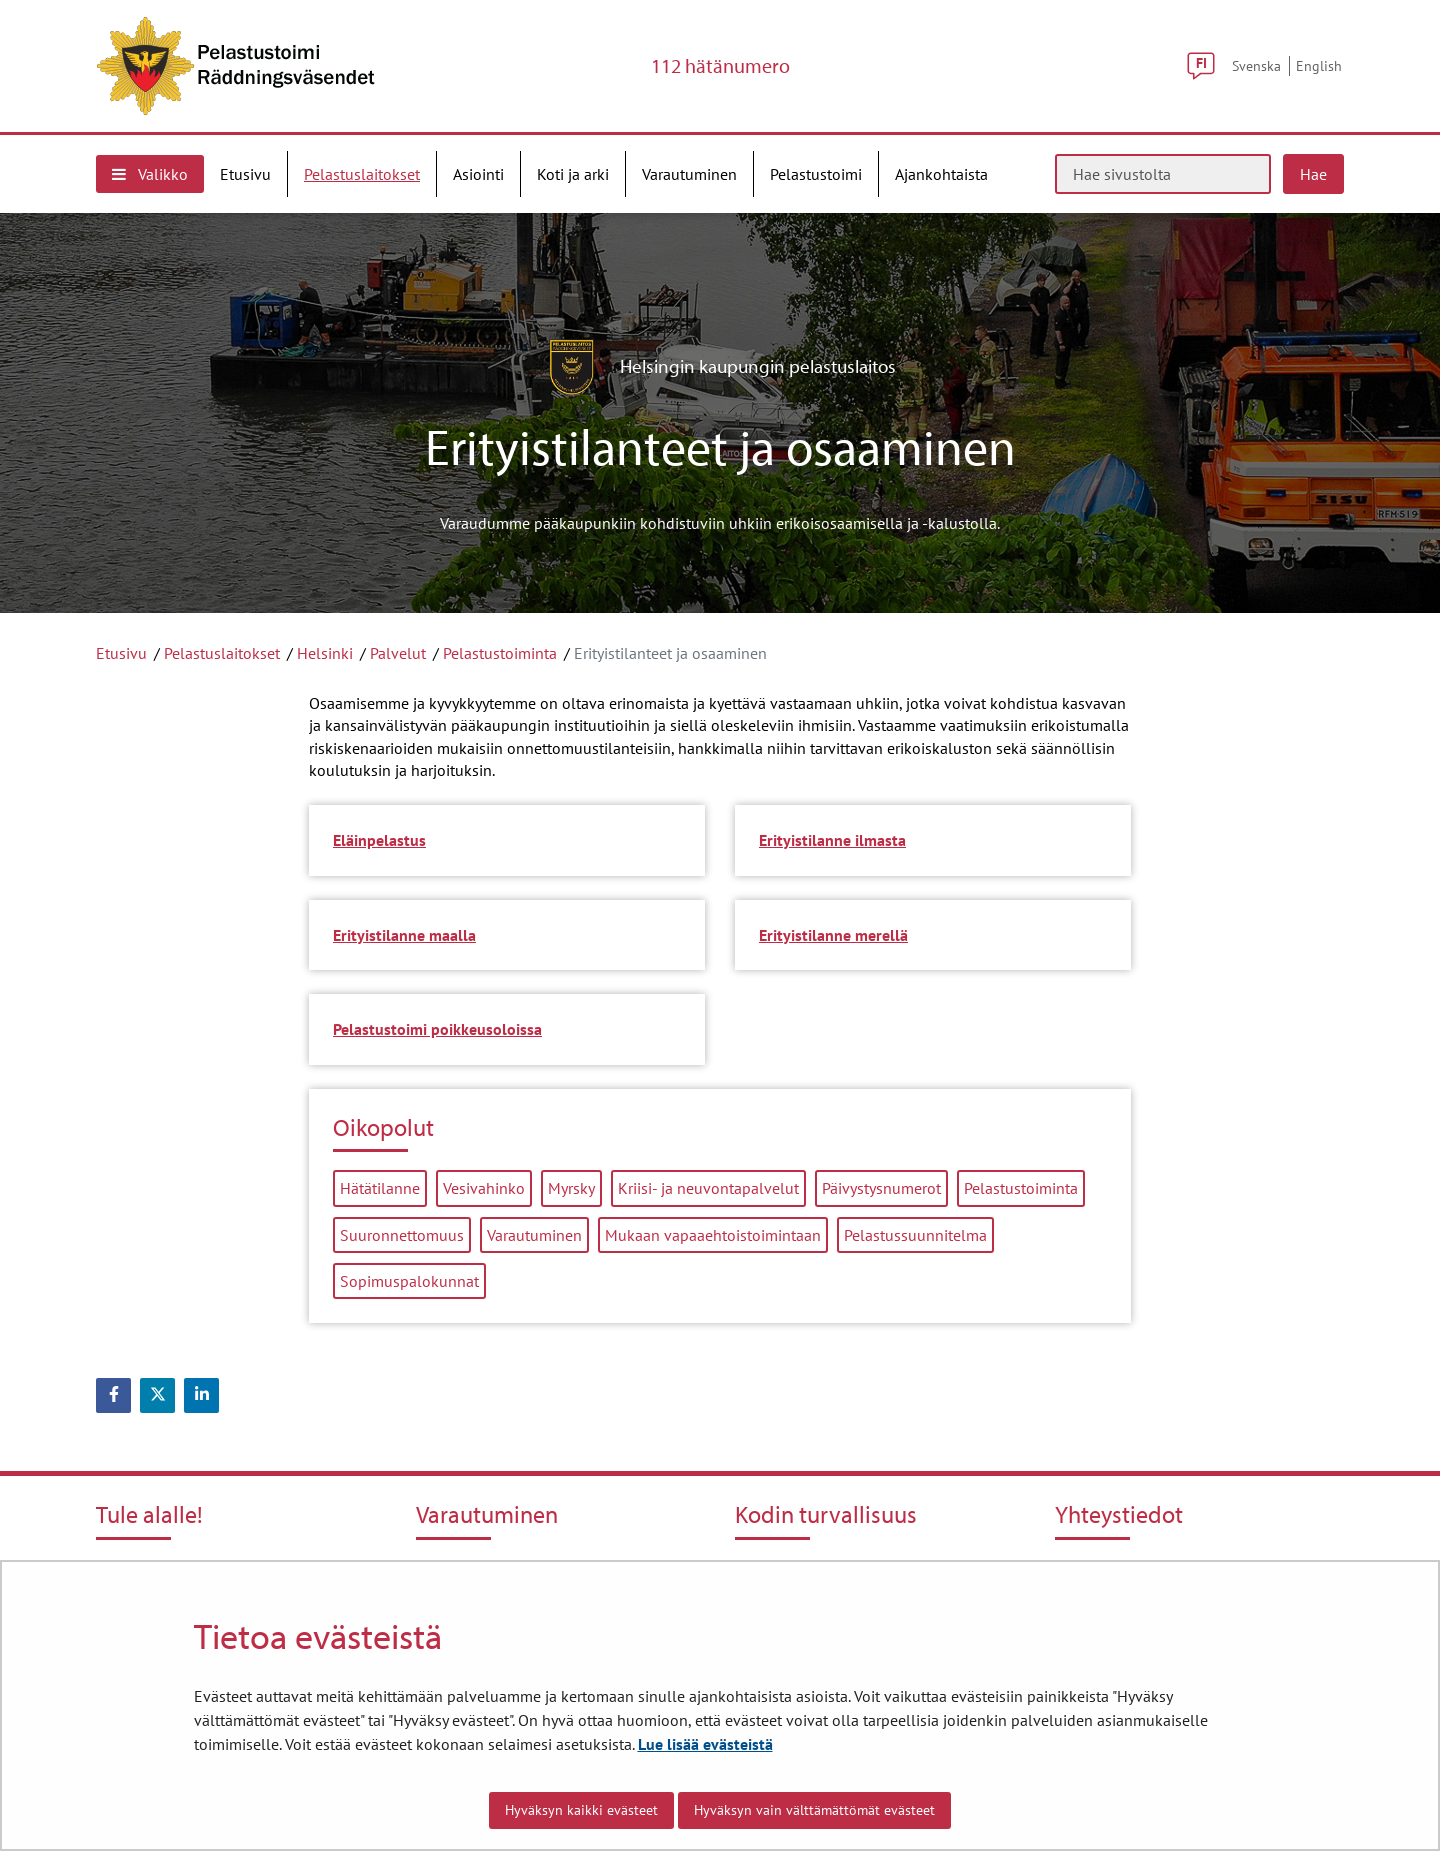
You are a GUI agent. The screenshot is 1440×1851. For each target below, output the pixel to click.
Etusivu (121, 653)
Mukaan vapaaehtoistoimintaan (713, 1235)
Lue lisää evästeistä (705, 1744)
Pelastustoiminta (500, 653)
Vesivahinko (484, 1188)
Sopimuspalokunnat (409, 1281)
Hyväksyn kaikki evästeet (581, 1810)
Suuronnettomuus (402, 1235)
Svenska (1256, 65)
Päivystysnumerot (881, 1188)
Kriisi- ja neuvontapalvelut (708, 1188)
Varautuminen (534, 1235)
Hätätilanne (380, 1188)
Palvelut (398, 653)
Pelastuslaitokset (222, 653)
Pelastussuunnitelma (915, 1235)
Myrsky (571, 1188)
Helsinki (325, 653)
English (1319, 65)
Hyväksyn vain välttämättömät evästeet (814, 1810)
